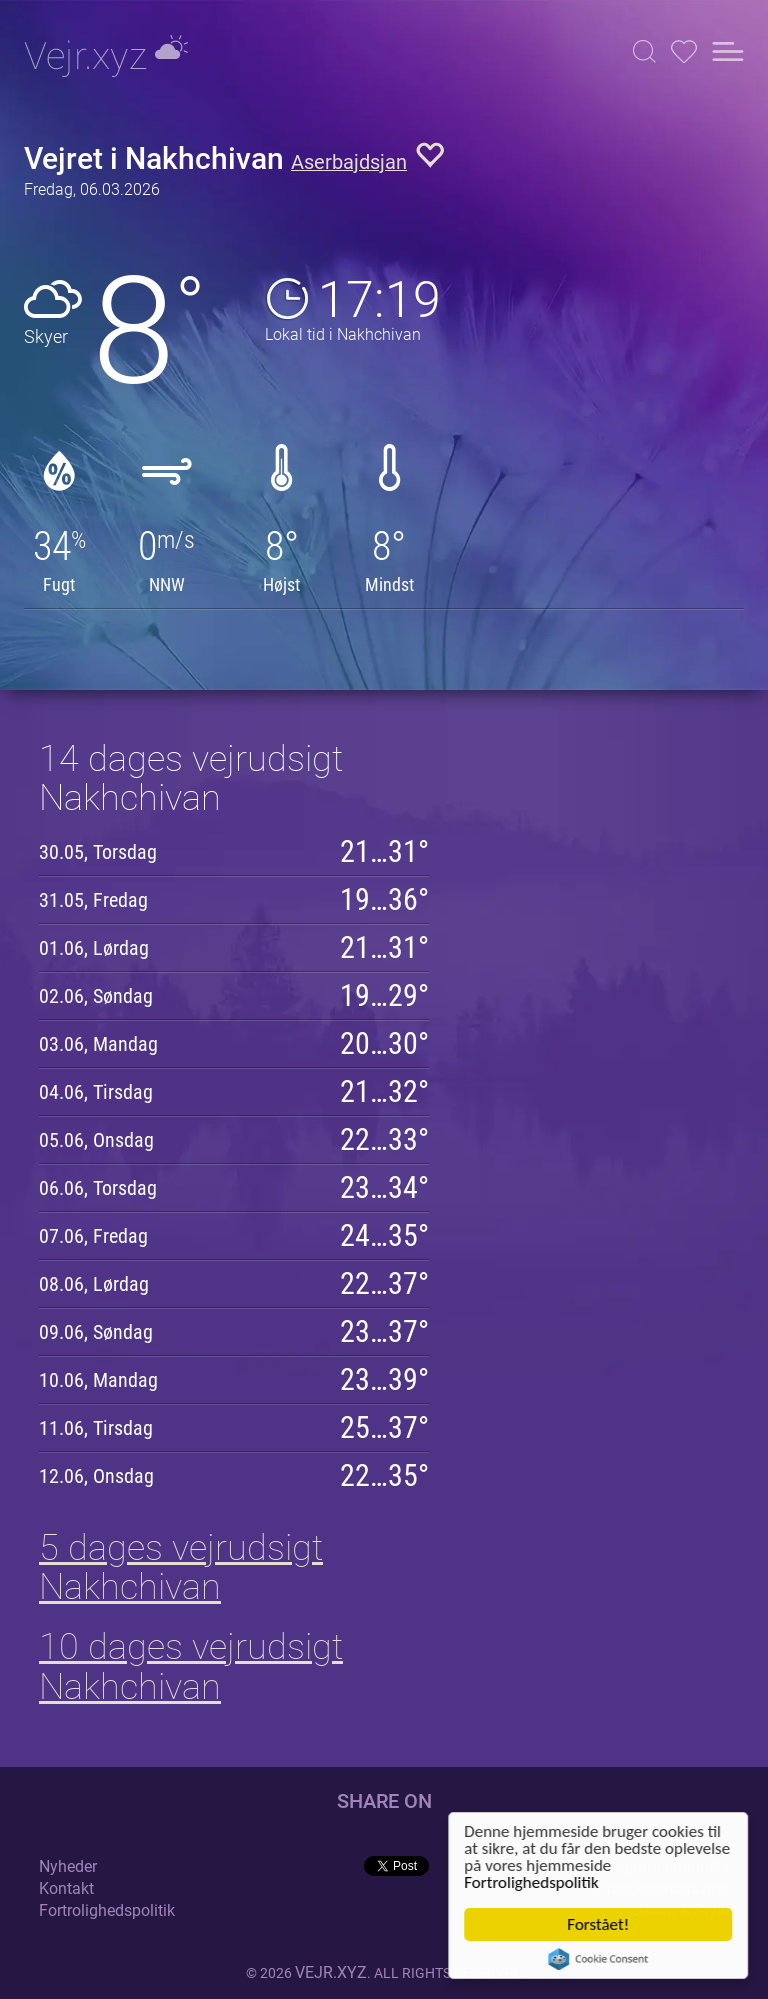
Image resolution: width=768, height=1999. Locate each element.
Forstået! (600, 1924)
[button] (644, 51)
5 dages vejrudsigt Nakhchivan (181, 1568)
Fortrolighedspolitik (533, 1882)
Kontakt (66, 1888)
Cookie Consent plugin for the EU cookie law (600, 1959)
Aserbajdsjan (349, 162)
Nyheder (68, 1866)
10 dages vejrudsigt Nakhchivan (191, 1667)
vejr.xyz (331, 1972)
